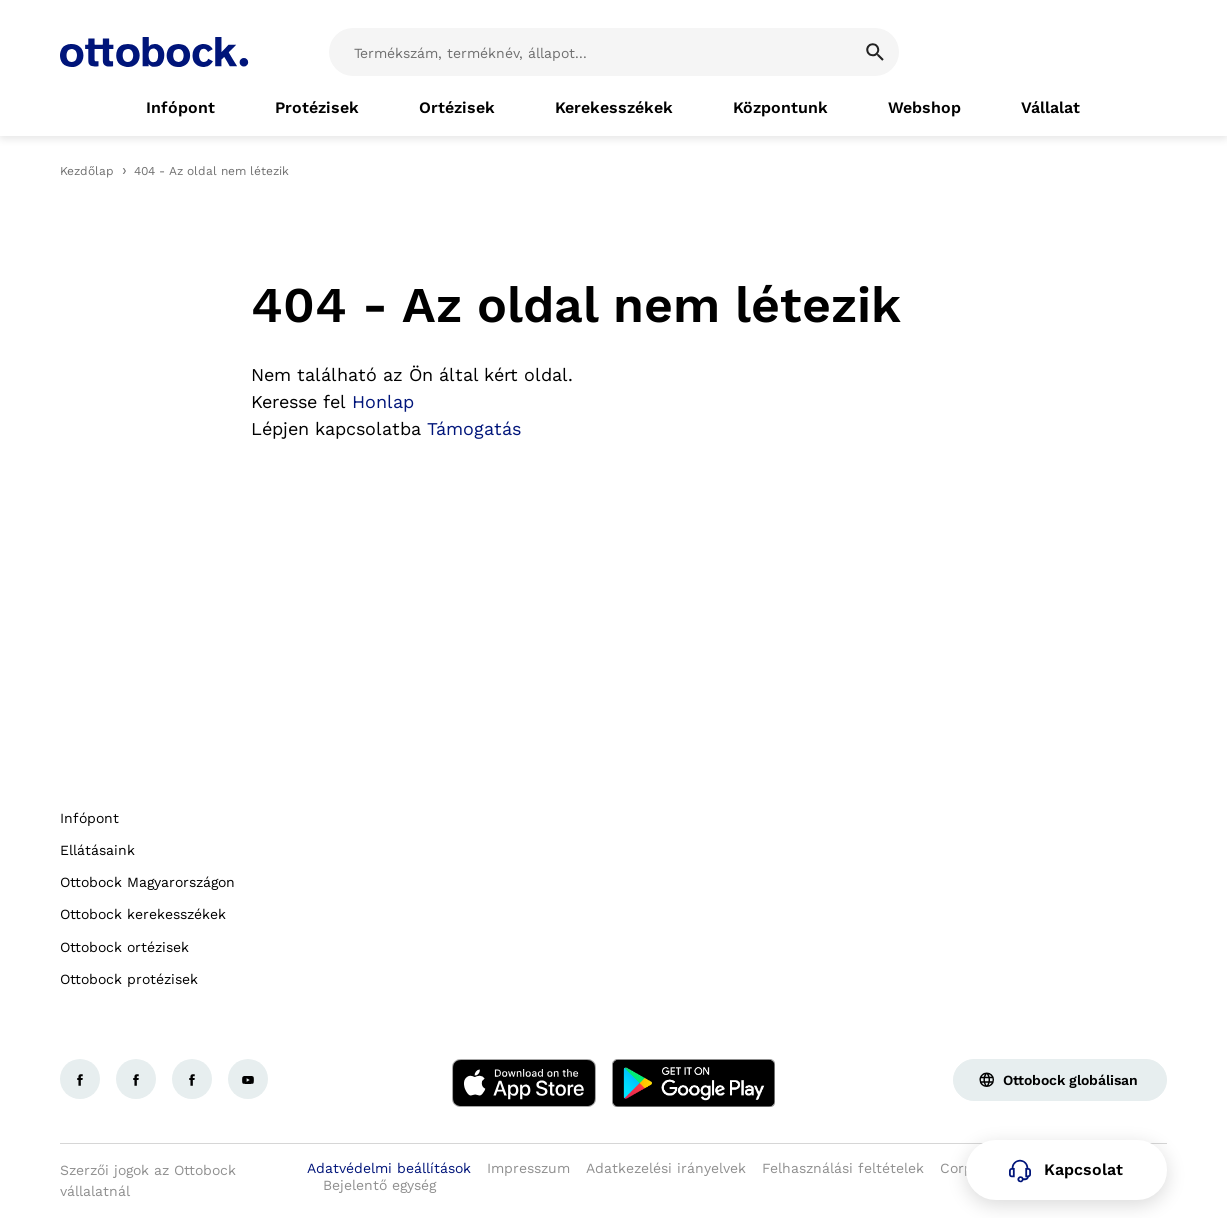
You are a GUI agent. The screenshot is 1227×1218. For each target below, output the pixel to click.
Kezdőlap (87, 171)
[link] (180, 108)
